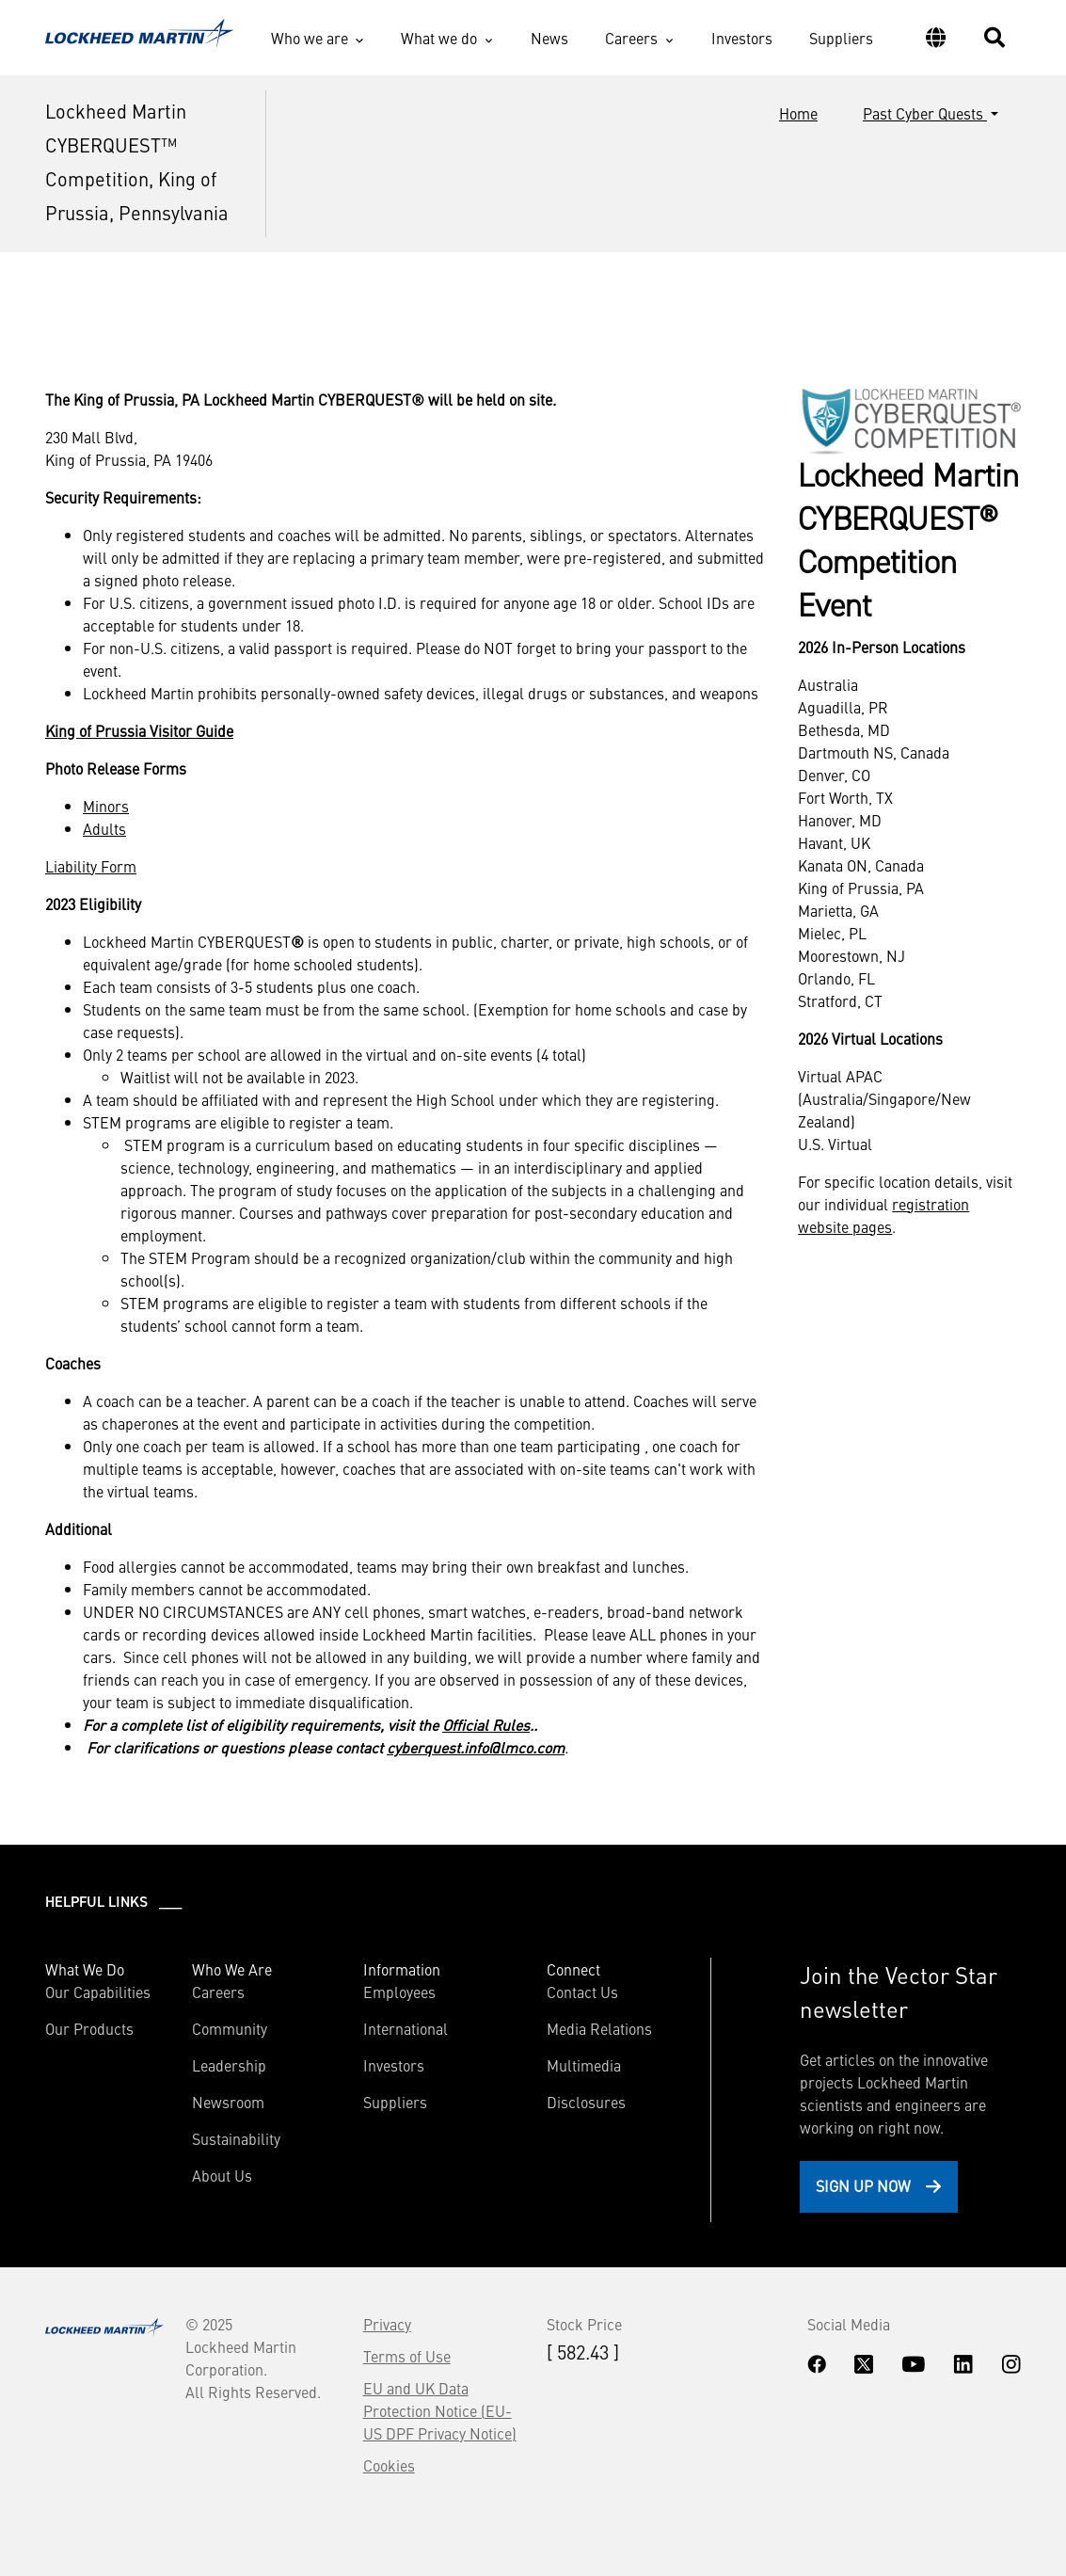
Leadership (229, 2065)
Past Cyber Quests (925, 113)
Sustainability (236, 2138)
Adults (104, 828)
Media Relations (599, 2028)
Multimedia (584, 2065)
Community (229, 2028)
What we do (439, 37)
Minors (106, 805)
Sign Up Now (863, 2185)
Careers (631, 37)
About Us (222, 2175)
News (549, 37)
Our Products (89, 2028)
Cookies (389, 2465)
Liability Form (90, 866)
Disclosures (586, 2101)
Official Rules (486, 1724)
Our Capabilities (98, 1991)
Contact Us (582, 1991)
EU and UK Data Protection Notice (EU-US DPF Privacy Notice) (440, 2410)
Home (798, 113)
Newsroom (228, 2101)
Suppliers (841, 37)
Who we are (309, 37)
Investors (741, 37)
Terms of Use (407, 2355)
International (405, 2028)
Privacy (387, 2323)
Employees (399, 1991)
